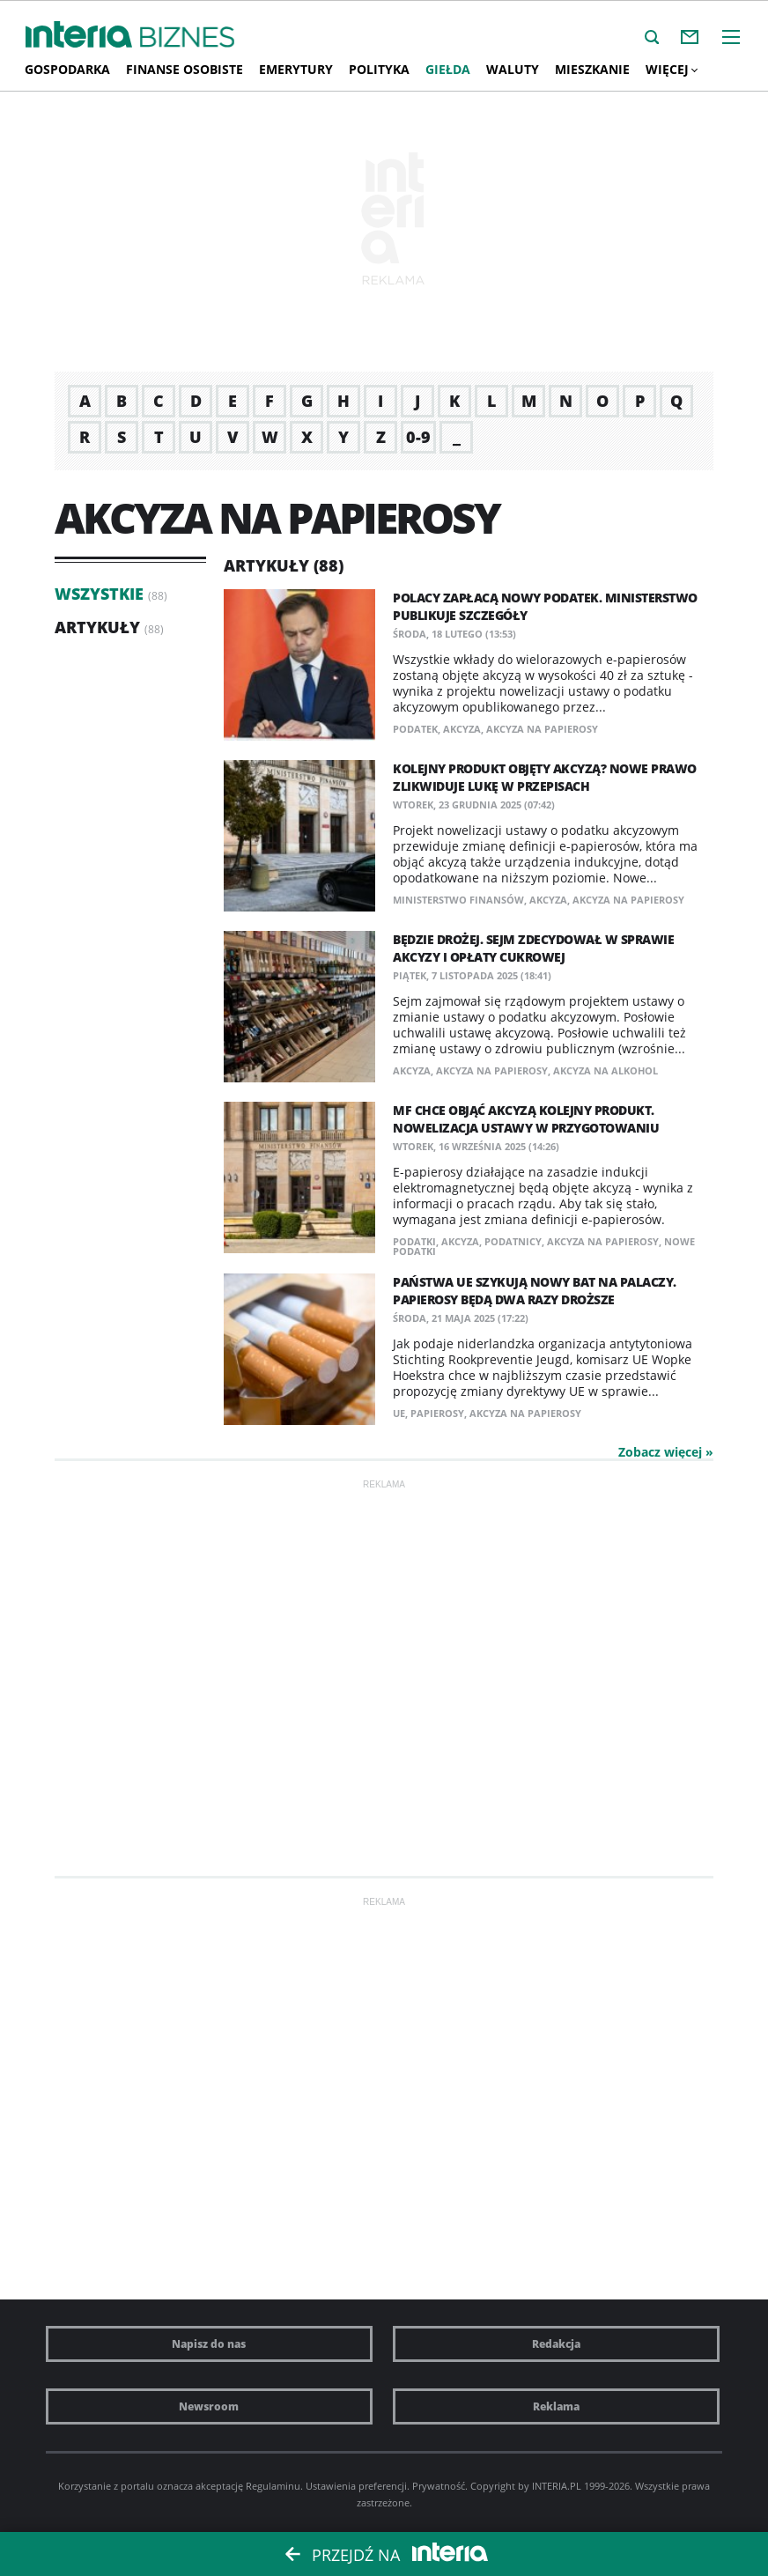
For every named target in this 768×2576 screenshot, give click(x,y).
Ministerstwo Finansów (458, 899)
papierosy (437, 1413)
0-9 (418, 436)
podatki (414, 1241)
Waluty (512, 69)
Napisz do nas (209, 2343)
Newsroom (209, 2406)
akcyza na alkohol (605, 1070)
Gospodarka (67, 69)
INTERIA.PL (556, 2485)
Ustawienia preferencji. (358, 2485)
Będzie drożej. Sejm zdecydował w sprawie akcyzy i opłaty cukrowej (533, 948)
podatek (415, 728)
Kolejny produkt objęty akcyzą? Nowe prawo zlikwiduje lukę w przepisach (545, 777)
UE (399, 1413)
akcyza (462, 728)
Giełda (447, 69)
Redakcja (556, 2343)
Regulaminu (273, 2485)
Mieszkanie (592, 69)
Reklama (556, 2406)
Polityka (379, 69)
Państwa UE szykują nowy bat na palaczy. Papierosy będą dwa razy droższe (534, 1290)
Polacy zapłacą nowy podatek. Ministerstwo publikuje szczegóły (545, 606)
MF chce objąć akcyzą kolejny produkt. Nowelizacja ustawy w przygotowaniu (526, 1119)
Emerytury (296, 69)
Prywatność (438, 2485)
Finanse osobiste (184, 69)
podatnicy (513, 1241)
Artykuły (97, 627)
